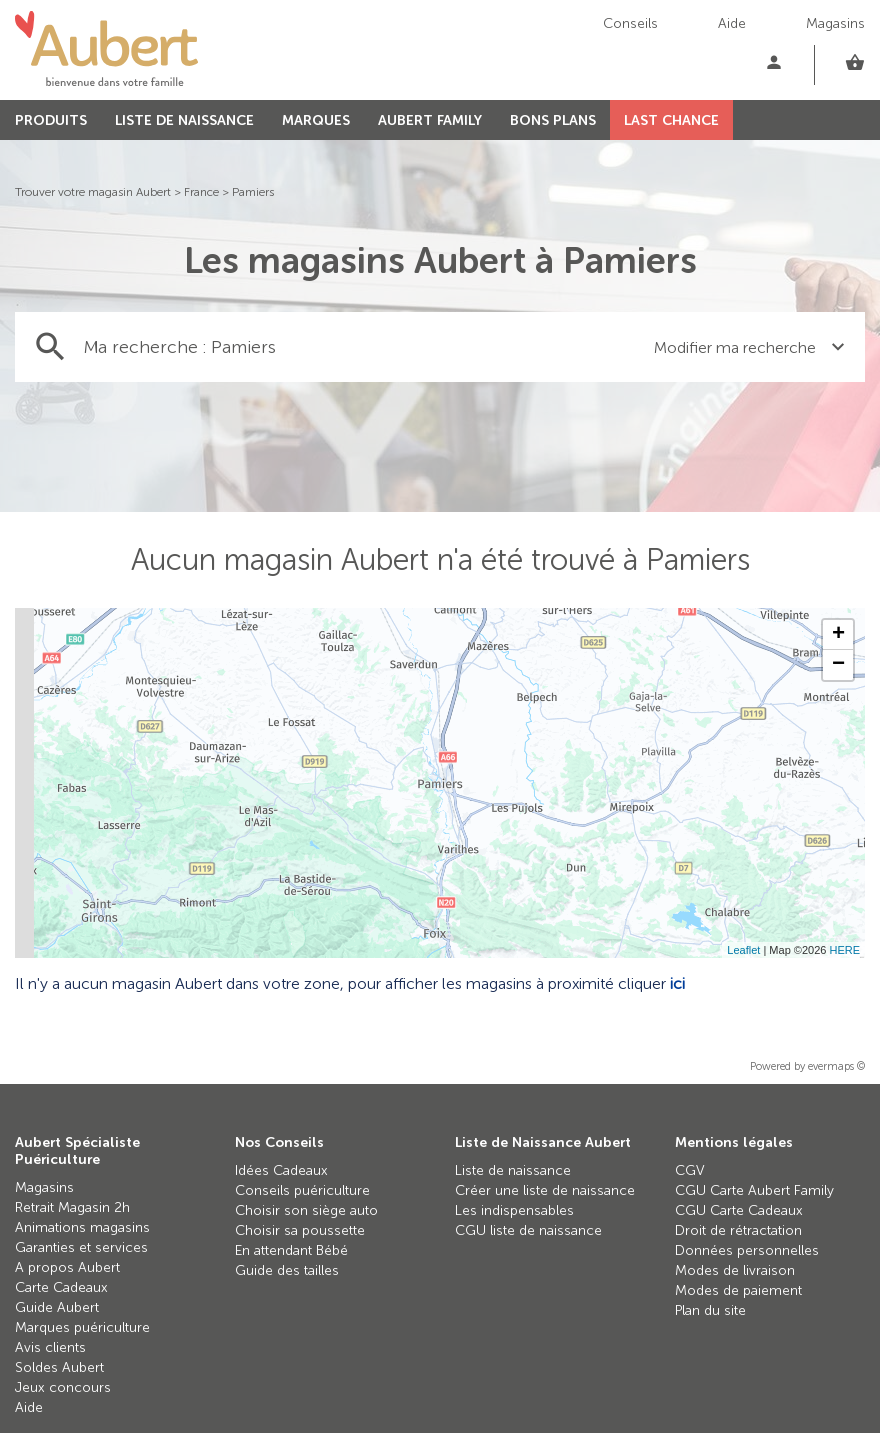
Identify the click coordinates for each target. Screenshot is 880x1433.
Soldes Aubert (59, 1367)
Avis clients (50, 1347)
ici (677, 983)
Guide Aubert (57, 1307)
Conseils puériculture (302, 1190)
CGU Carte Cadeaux (739, 1210)
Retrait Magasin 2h (72, 1207)
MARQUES (316, 120)
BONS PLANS (553, 120)
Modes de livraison (735, 1270)
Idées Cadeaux (281, 1170)
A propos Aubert (67, 1267)
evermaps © (836, 1066)
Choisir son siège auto (306, 1210)
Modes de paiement (738, 1290)
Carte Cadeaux (61, 1287)
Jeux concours (63, 1387)
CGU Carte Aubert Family (754, 1190)
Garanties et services (81, 1247)
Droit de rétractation (738, 1230)
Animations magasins (82, 1227)
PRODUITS (51, 120)
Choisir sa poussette (300, 1230)
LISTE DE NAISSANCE (184, 120)
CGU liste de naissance (528, 1230)
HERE (844, 950)
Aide (732, 23)
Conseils (630, 23)
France (201, 192)
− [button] (838, 665)
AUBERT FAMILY (430, 120)
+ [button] (838, 635)
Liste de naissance (513, 1170)
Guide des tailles (287, 1270)
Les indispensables (514, 1210)
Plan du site (710, 1310)
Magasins (835, 23)
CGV (690, 1170)
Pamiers (253, 192)
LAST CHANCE (671, 120)
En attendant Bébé (291, 1250)
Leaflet (743, 950)
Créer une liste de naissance (545, 1190)
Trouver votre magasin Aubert (93, 192)
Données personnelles (747, 1250)
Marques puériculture (82, 1327)
